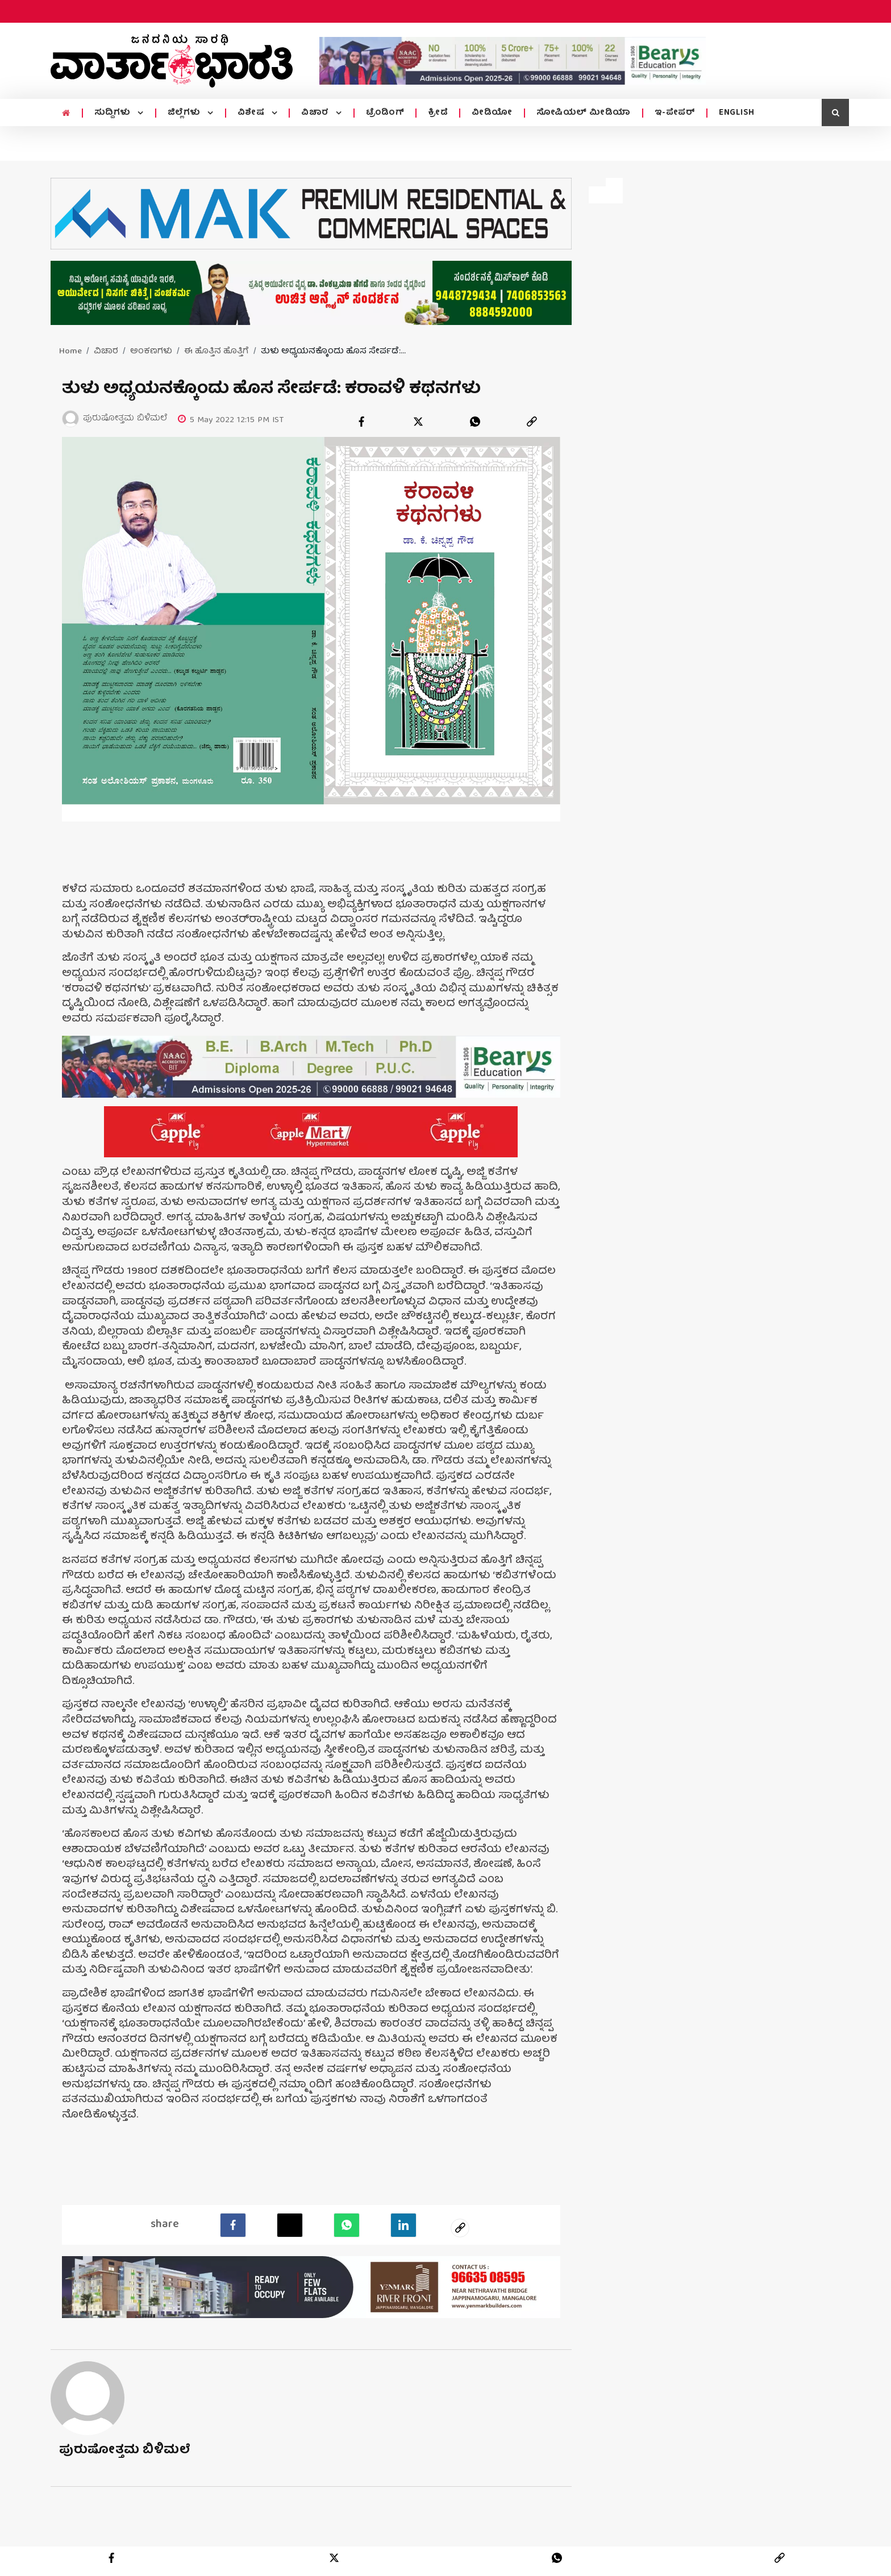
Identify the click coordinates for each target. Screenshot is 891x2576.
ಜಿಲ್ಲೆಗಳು (185, 113)
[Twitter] (289, 2223)
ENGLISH (737, 113)
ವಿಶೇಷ (252, 113)
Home (70, 352)
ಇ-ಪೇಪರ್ (675, 113)
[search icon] (835, 112)
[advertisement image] (512, 61)
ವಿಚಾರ (316, 113)
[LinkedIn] (403, 2223)
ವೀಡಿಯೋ (492, 113)
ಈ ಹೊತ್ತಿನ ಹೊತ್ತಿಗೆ (216, 352)
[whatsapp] (475, 421)
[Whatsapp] (346, 2223)
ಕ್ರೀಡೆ (438, 113)
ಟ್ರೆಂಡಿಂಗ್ (385, 113)
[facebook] (361, 421)
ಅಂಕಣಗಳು (151, 352)
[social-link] (460, 2226)
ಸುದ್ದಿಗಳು (114, 113)
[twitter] (418, 421)
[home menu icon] (66, 114)
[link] (532, 421)
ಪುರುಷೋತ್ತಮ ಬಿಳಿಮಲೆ (124, 2448)
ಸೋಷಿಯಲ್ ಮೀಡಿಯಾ (583, 113)
